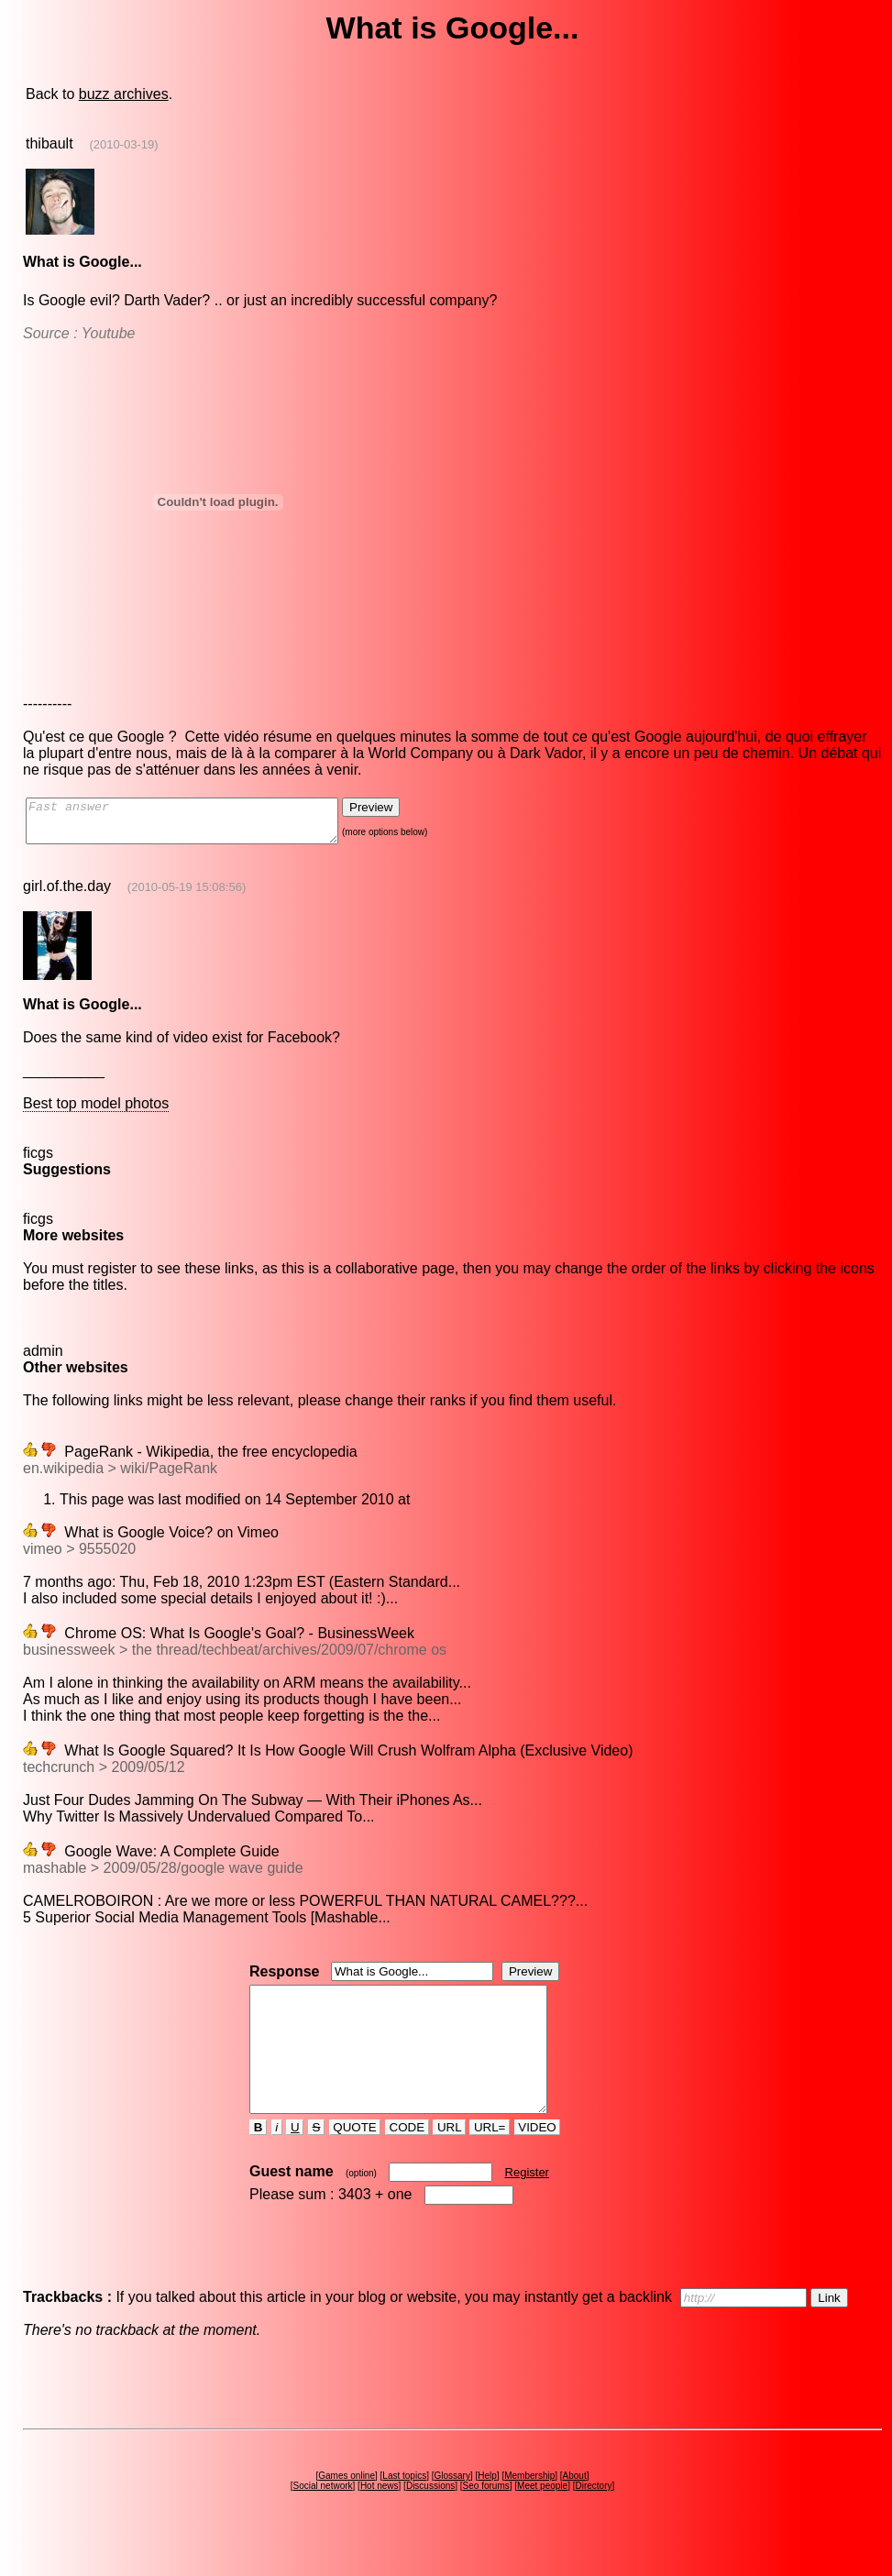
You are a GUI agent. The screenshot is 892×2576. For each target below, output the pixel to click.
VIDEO (537, 2160)
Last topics (404, 2509)
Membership (529, 2509)
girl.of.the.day (67, 894)
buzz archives (124, 94)
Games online (346, 2509)
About (575, 2509)
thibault (49, 143)
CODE (407, 2160)
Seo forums (486, 2519)
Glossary (451, 2509)
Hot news (379, 2519)
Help (487, 2509)
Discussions (430, 2519)
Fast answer (200, 825)
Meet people (542, 2519)
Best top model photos (96, 1111)
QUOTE (355, 2160)
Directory (593, 2519)
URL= (489, 2160)
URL (449, 2160)
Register (527, 2205)
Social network (323, 2519)
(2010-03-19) (123, 144)
